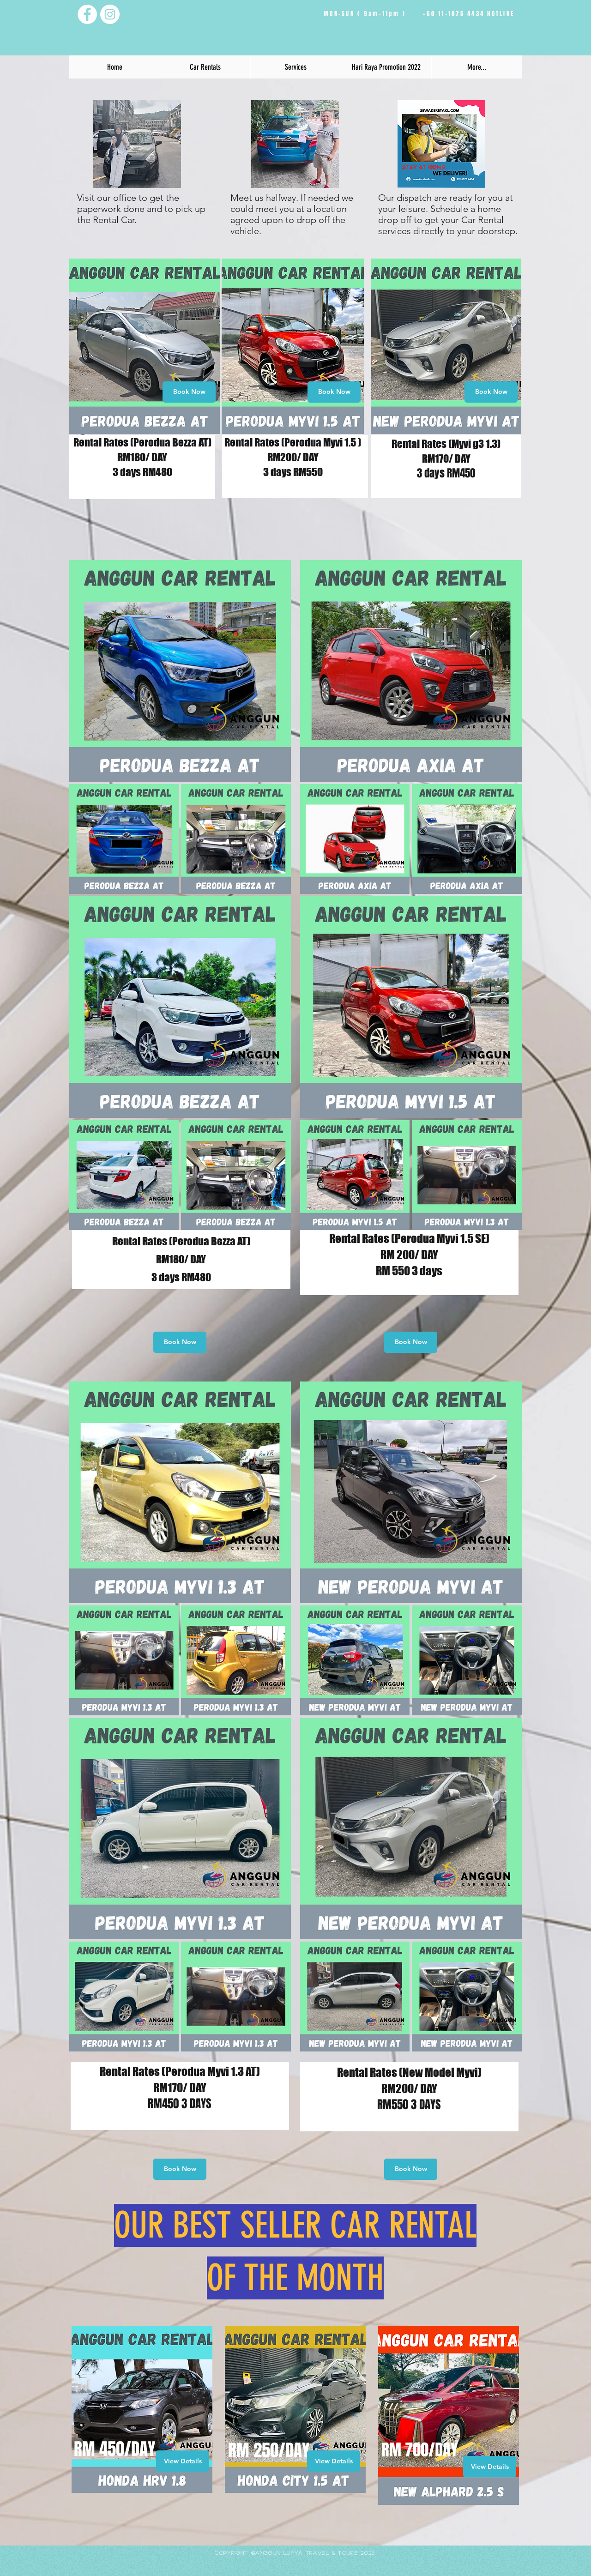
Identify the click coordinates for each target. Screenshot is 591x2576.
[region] (144, 346)
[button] (205, 66)
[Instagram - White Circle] (110, 14)
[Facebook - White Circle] (87, 14)
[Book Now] (189, 392)
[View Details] (182, 2461)
